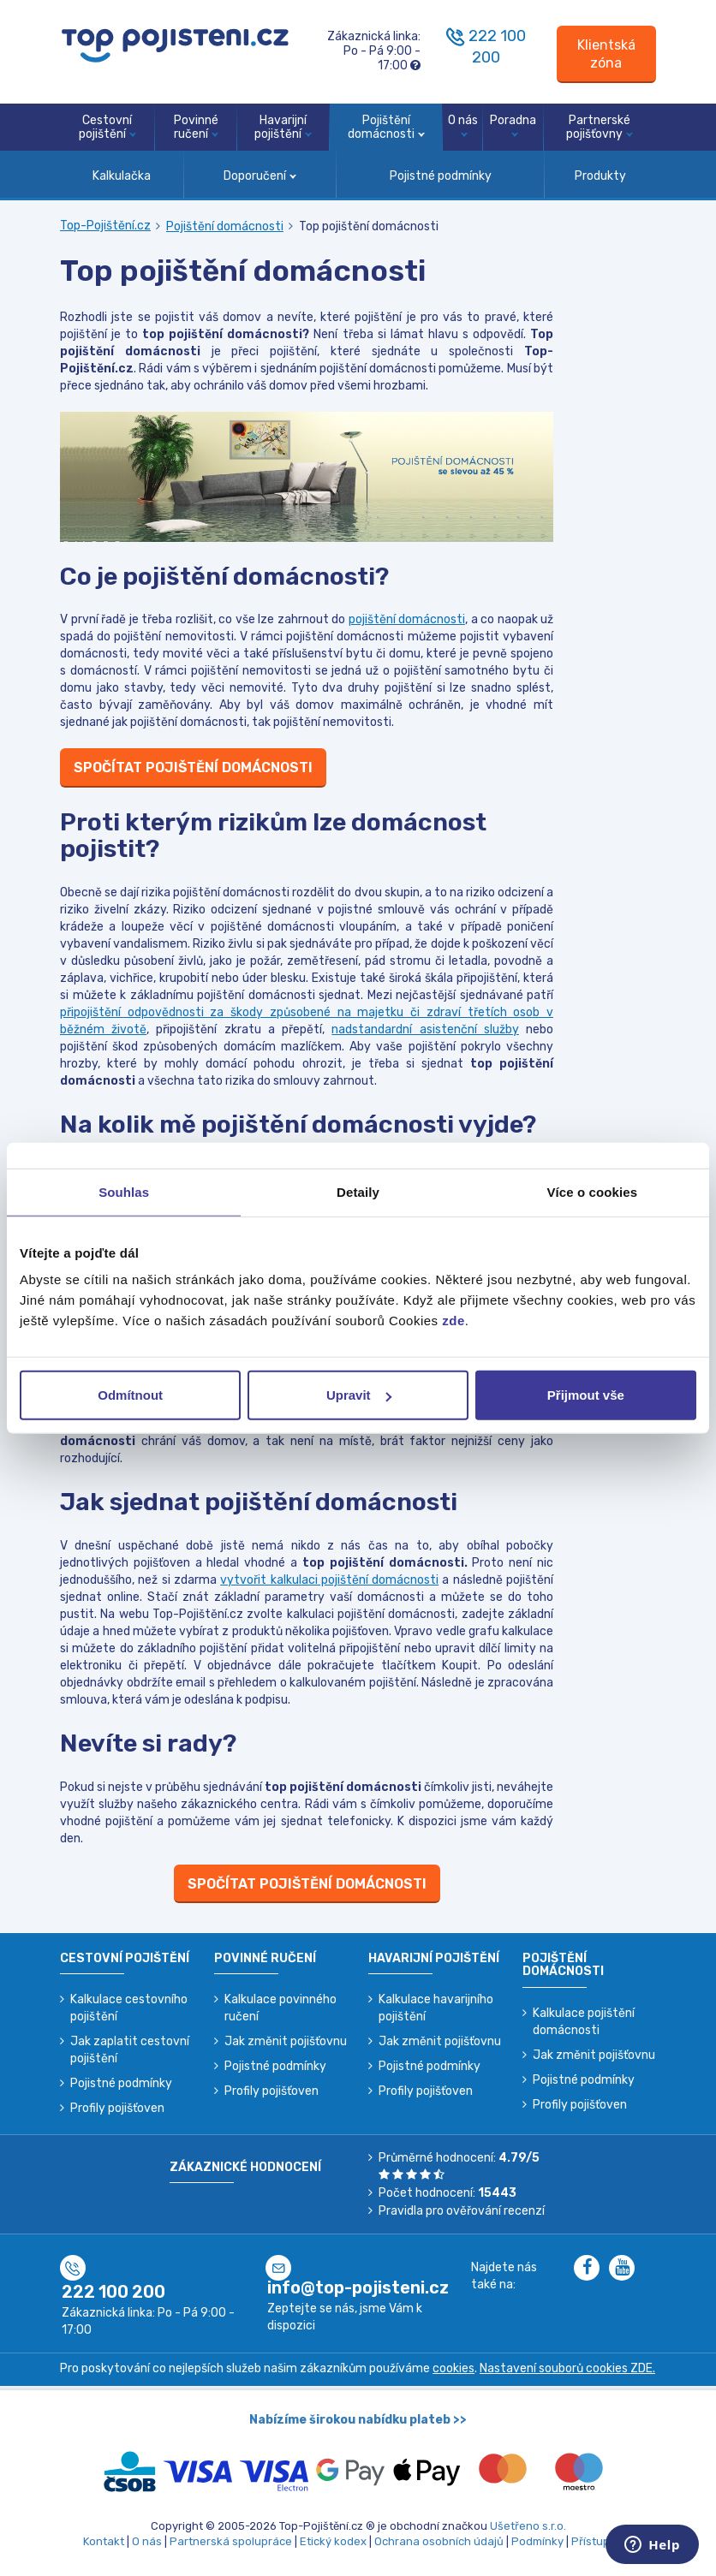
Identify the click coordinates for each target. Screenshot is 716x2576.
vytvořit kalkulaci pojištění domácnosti (329, 1580)
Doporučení (260, 176)
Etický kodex (333, 2541)
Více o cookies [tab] (592, 1191)
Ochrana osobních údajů (439, 2541)
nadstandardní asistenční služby (424, 1029)
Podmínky (537, 2541)
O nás (463, 125)
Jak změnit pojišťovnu (285, 2041)
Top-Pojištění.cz (105, 225)
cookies (453, 2368)
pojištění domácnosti (407, 619)
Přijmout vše (585, 1395)
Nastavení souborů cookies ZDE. (567, 2368)
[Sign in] (606, 54)
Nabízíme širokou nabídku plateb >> (358, 2419)
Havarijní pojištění (283, 127)
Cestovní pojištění (107, 127)
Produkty (600, 176)
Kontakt (103, 2541)
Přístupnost (602, 2541)
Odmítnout (130, 1395)
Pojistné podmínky (441, 176)
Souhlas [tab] (123, 1191)
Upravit (358, 1395)
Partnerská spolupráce (231, 2541)
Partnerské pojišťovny (599, 127)
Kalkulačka (121, 176)
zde (453, 1320)
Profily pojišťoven (117, 2108)
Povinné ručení (196, 127)
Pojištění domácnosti (386, 127)
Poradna (513, 125)
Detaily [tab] (358, 1191)
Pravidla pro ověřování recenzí (462, 2211)
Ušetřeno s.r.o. (528, 2525)
